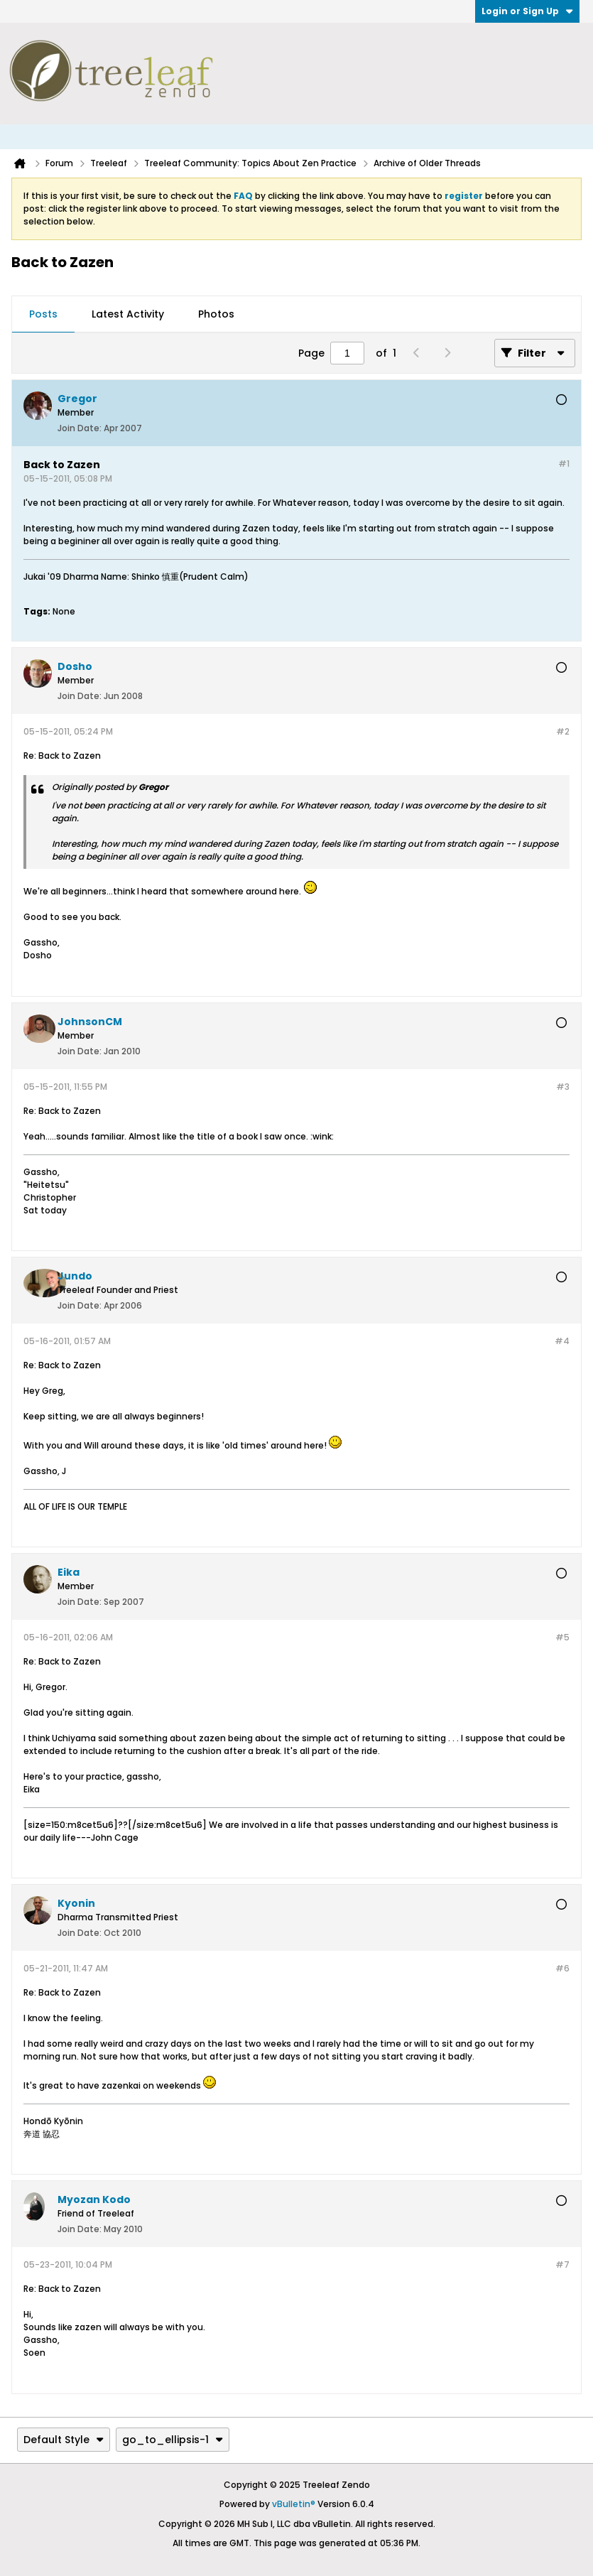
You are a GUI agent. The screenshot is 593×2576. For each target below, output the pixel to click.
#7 (562, 2264)
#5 (562, 1637)
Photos (216, 314)
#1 (564, 464)
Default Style (63, 2439)
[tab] (43, 314)
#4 (562, 1341)
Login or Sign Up (527, 11)
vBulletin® (293, 2504)
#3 (563, 1087)
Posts (43, 314)
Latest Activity (128, 314)
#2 (563, 731)
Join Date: (80, 428)
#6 (562, 1968)
